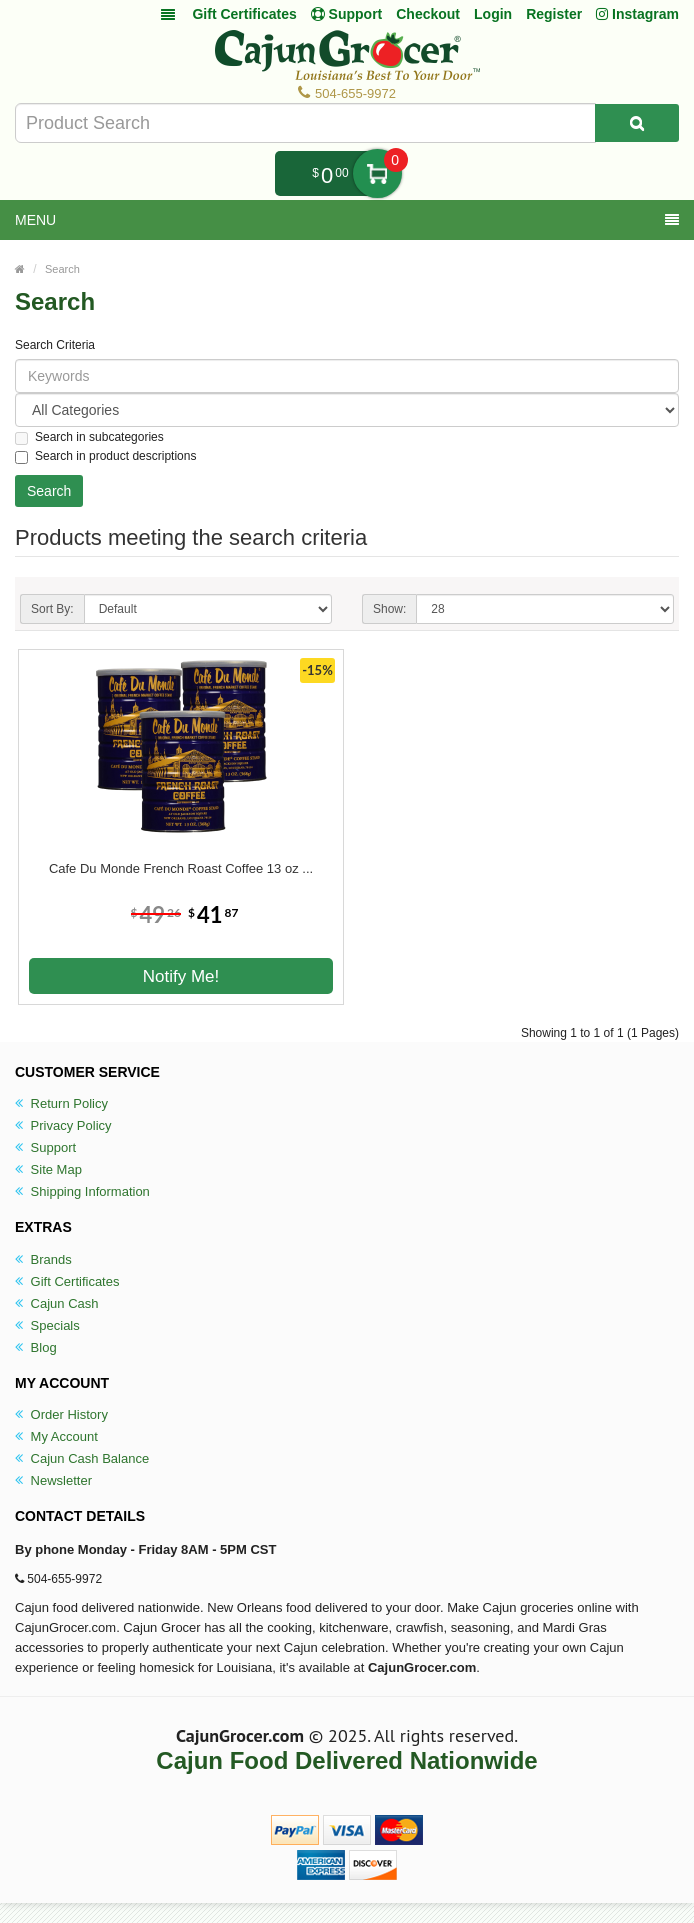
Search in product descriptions (105, 456)
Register (554, 14)
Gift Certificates (244, 14)
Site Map (48, 1169)
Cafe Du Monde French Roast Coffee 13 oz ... (181, 868)
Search (62, 269)
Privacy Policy (63, 1125)
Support (45, 1147)
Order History (61, 1414)
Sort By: (52, 609)
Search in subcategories (89, 437)
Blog (36, 1347)
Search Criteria (55, 345)
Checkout (428, 14)
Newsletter (53, 1480)
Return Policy (61, 1103)
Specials (47, 1325)
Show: (389, 609)
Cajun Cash (57, 1303)
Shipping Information (82, 1191)
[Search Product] (637, 123)
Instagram (637, 14)
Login (493, 14)
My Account (56, 1436)
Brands (43, 1259)
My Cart (377, 173)
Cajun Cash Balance (82, 1458)
